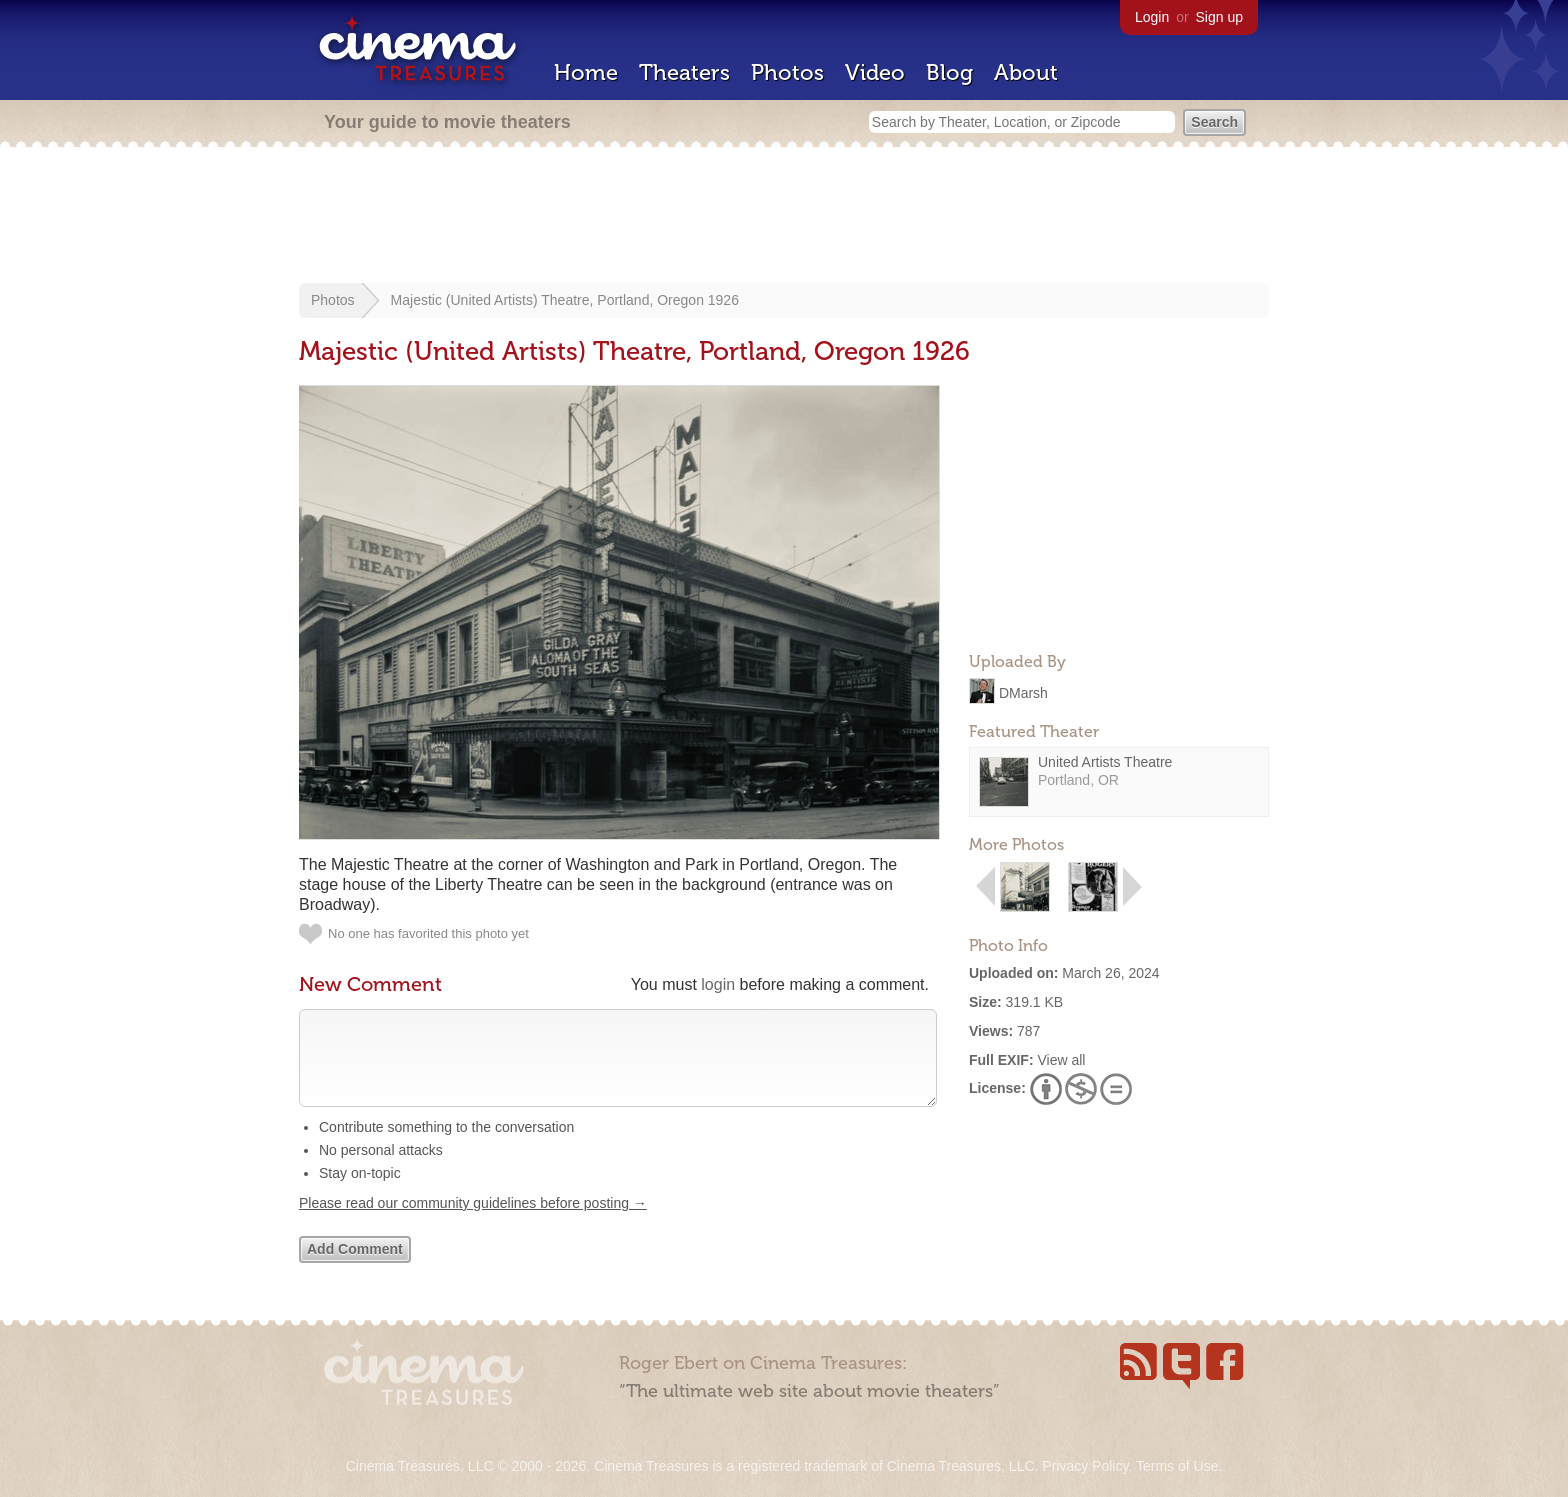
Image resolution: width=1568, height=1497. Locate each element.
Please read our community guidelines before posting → (473, 1223)
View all (1061, 1060)
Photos (787, 72)
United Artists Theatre (1105, 762)
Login (1152, 17)
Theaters (684, 72)
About (1026, 72)
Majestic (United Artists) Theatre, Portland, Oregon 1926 (565, 300)
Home (586, 72)
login (718, 984)
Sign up (1219, 17)
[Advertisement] (784, 217)
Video (875, 72)
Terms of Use (1177, 1466)
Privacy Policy (1085, 1466)
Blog (949, 72)
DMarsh (1023, 692)
